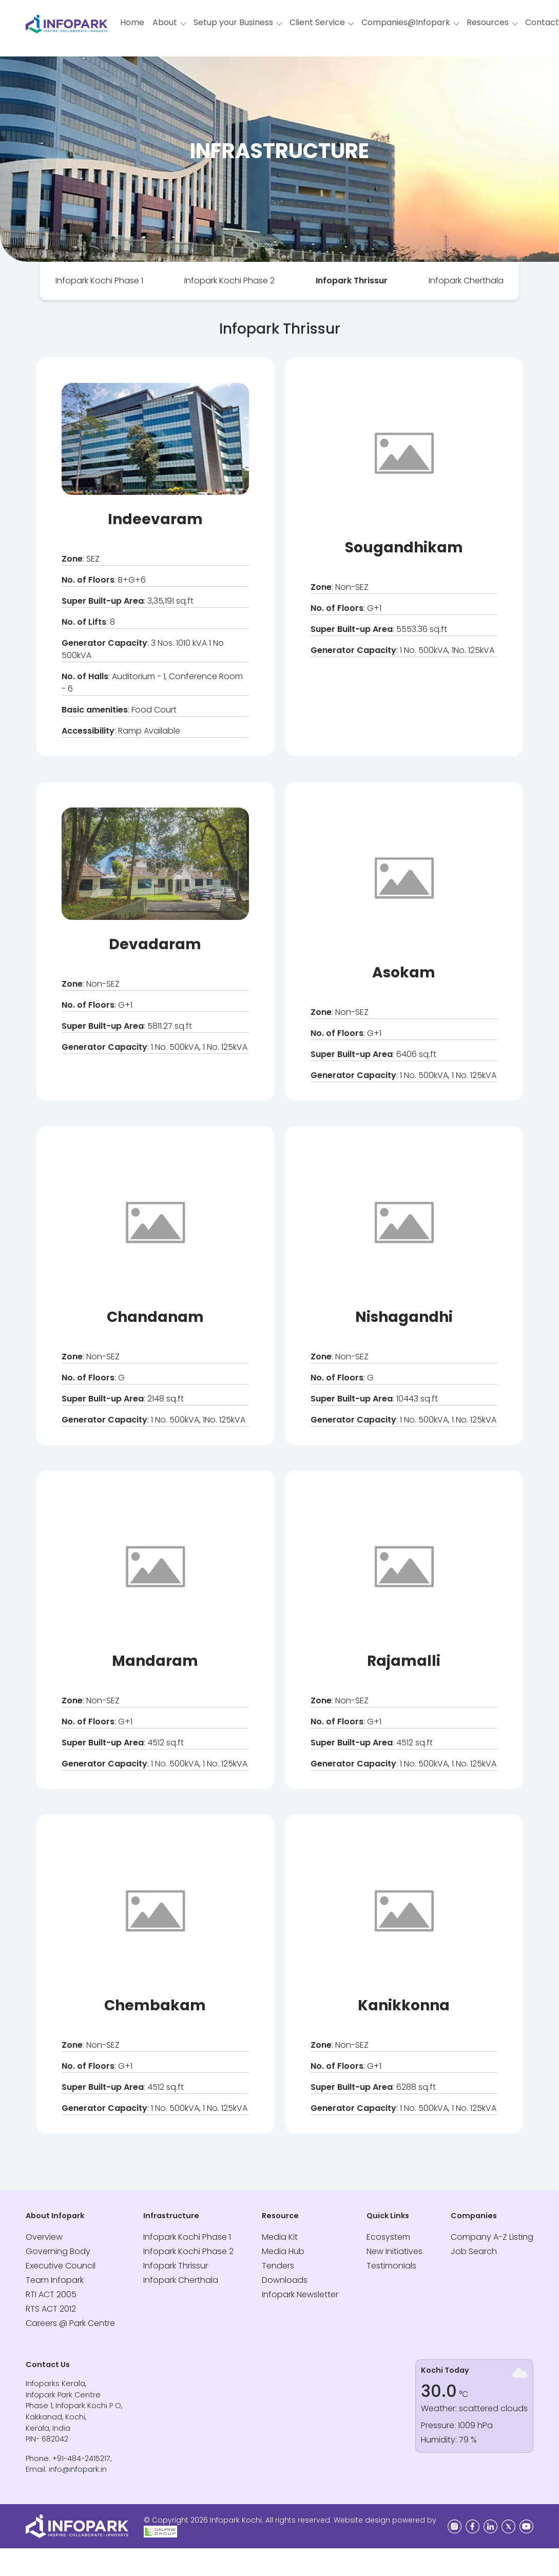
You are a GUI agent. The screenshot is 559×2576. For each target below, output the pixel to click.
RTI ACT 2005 (51, 2294)
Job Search (474, 2251)
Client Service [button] (317, 22)
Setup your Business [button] (233, 22)
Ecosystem (388, 2237)
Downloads (284, 2280)
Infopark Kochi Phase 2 (229, 280)
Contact (542, 22)
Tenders (278, 2266)
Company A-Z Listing (492, 2237)
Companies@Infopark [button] (405, 22)
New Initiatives (394, 2251)
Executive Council (60, 2266)
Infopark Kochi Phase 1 (99, 280)
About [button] (164, 22)
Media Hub (283, 2251)
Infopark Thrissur (352, 280)
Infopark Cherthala (466, 280)
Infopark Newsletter (300, 2294)
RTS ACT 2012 (51, 2309)
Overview (44, 2237)
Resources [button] (488, 22)
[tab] (99, 281)
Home (132, 22)
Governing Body (58, 2251)
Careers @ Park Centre (70, 2323)
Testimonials (391, 2266)
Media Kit (280, 2237)
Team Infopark (55, 2280)
